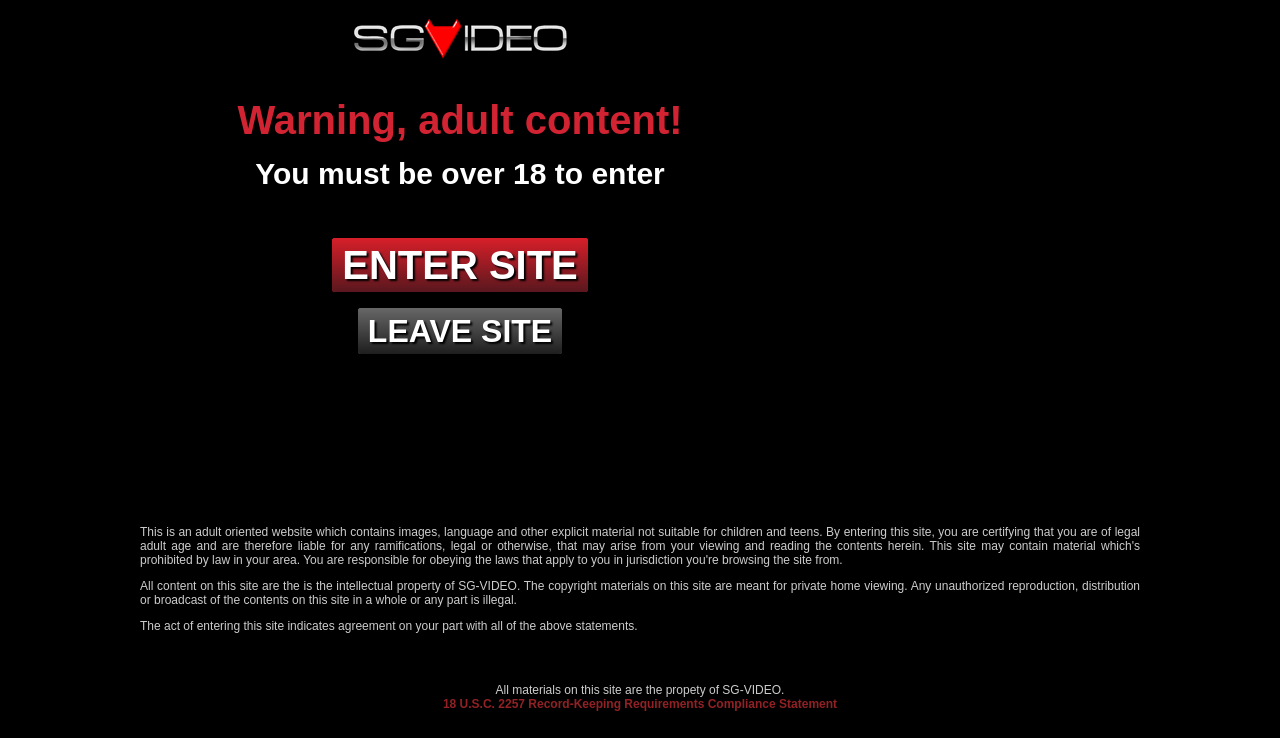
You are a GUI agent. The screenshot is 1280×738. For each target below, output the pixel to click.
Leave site (460, 331)
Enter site (460, 265)
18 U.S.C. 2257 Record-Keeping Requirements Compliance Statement (640, 704)
